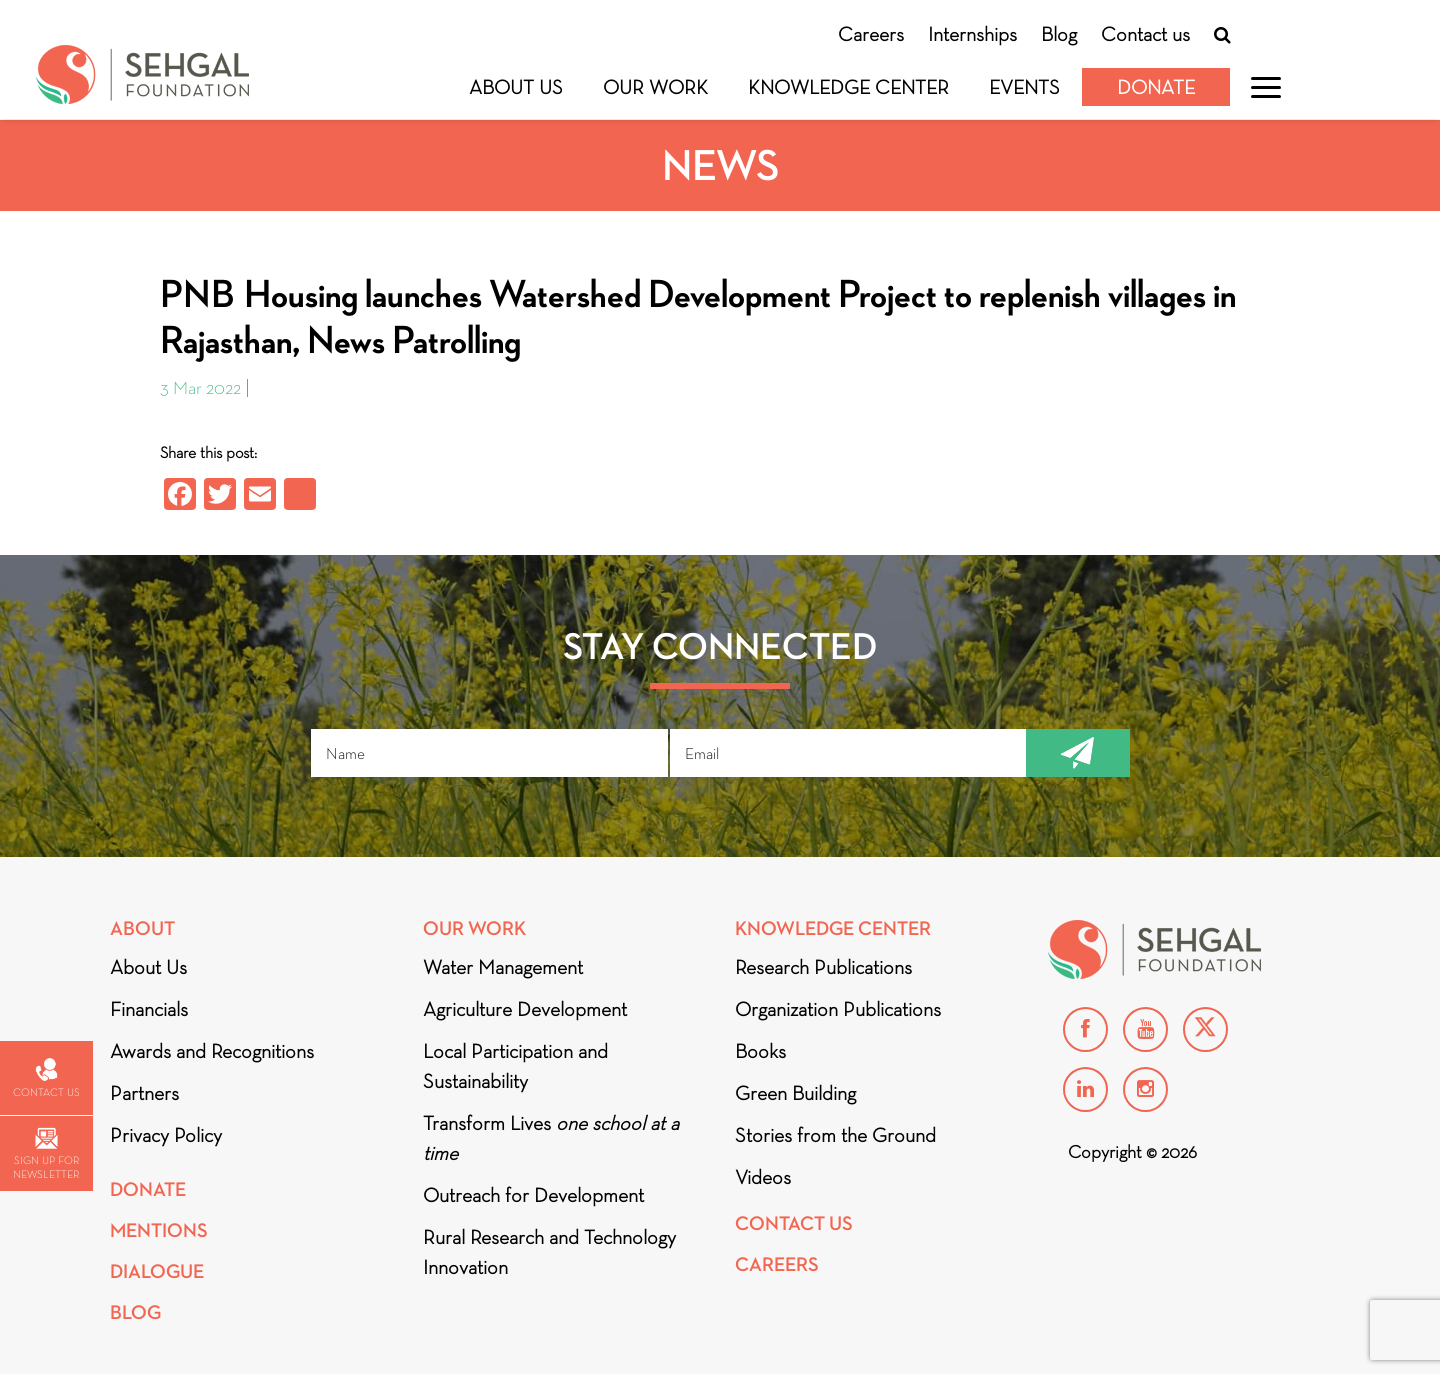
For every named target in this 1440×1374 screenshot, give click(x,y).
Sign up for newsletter (46, 1154)
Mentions (159, 1230)
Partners (144, 1093)
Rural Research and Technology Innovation (549, 1252)
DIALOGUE (157, 1271)
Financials (149, 1009)
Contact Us (794, 1223)
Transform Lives (551, 1138)
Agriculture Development (525, 1009)
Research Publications (823, 967)
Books (760, 1051)
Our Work (655, 87)
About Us (516, 87)
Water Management (503, 967)
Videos (763, 1177)
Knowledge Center (848, 87)
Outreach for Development (533, 1195)
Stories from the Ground (835, 1135)
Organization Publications (838, 1009)
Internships (972, 34)
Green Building (795, 1093)
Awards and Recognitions (212, 1051)
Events (1024, 87)
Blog (1059, 34)
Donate (1156, 87)
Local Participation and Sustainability (515, 1066)
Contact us (1145, 34)
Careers (871, 34)
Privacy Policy (166, 1135)
